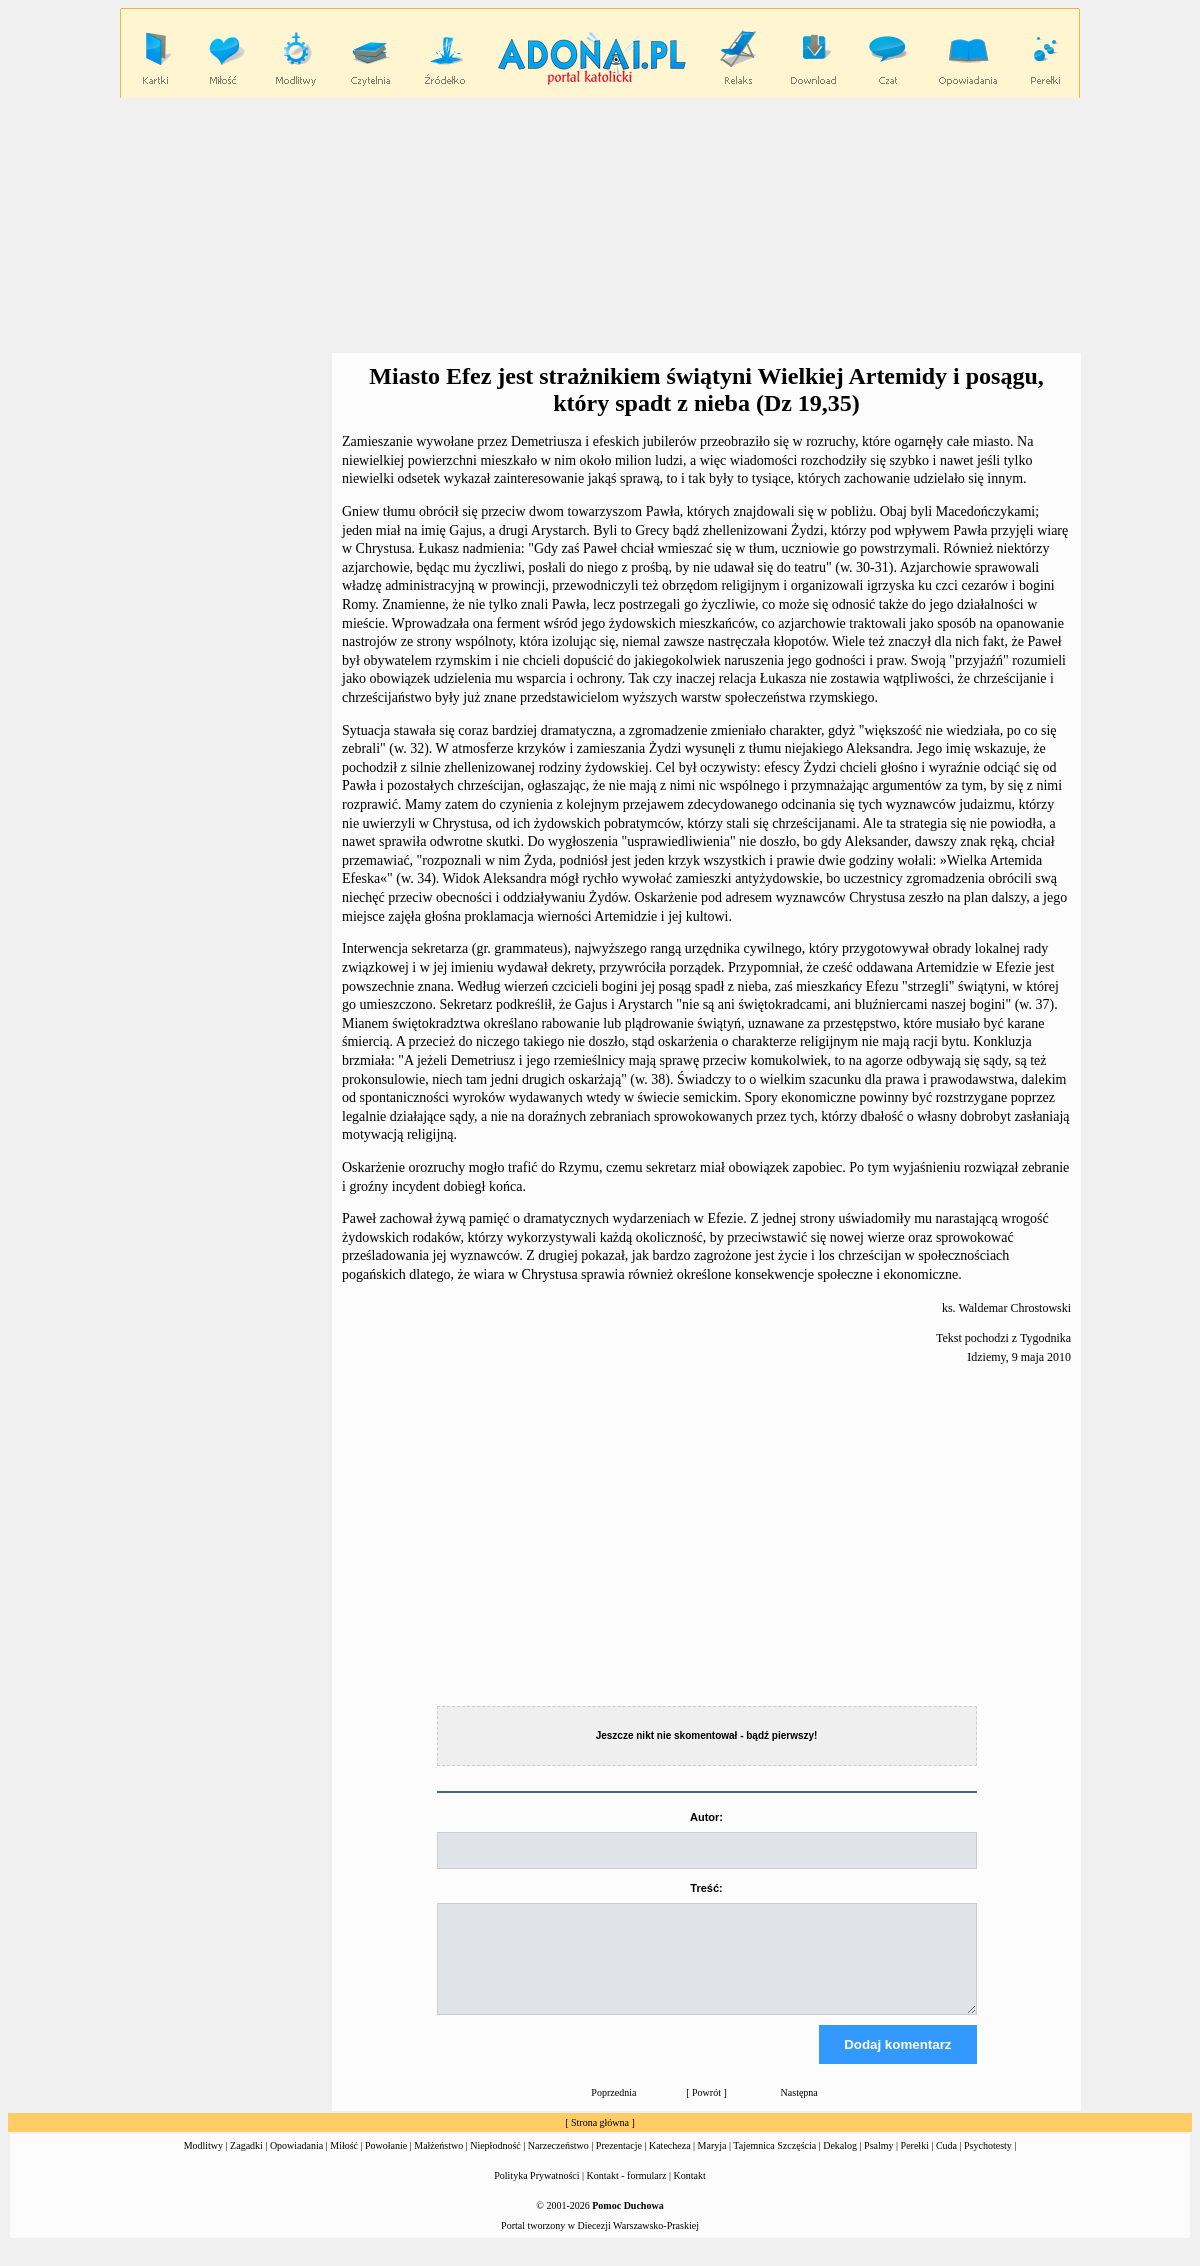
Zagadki (246, 2163)
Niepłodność (495, 2163)
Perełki (915, 2163)
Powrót (706, 2110)
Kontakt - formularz (627, 2193)
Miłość (344, 2163)
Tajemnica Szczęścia (774, 2163)
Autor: (706, 1817)
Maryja (712, 2163)
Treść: (706, 1888)
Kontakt (690, 2193)
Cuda (946, 2163)
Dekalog (840, 2163)
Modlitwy (203, 2163)
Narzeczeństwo (558, 2163)
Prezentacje (619, 2163)
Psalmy (878, 2163)
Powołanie (386, 2163)
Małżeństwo (438, 2163)
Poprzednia (613, 2110)
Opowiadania (296, 2163)
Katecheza (670, 2163)
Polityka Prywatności (536, 2193)
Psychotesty (988, 2163)
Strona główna (600, 2140)
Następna (799, 2110)
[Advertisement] (600, 226)
